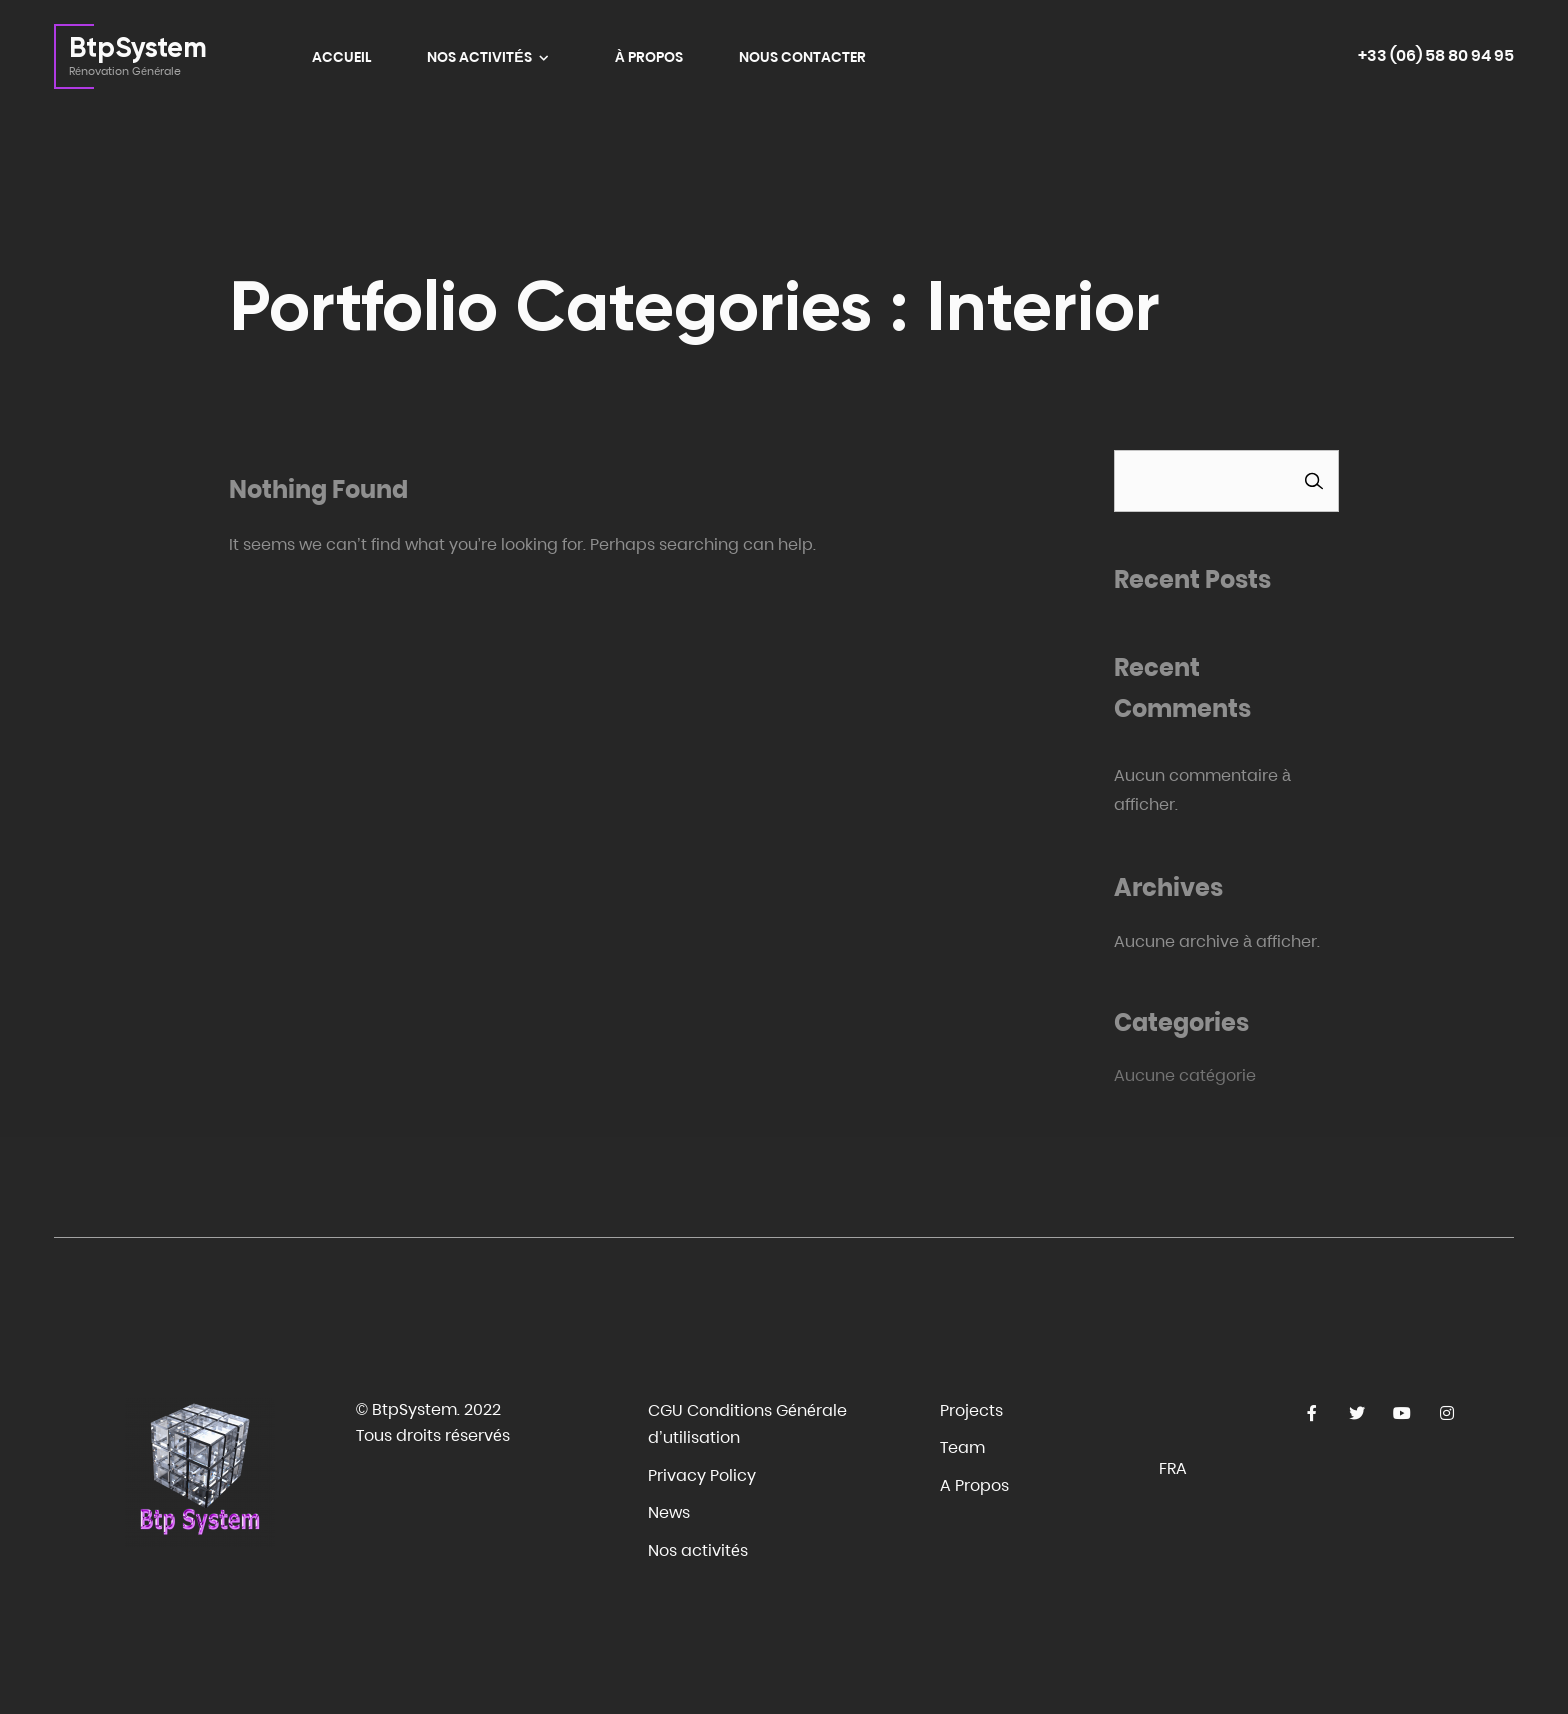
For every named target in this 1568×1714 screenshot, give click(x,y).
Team (962, 1447)
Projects (971, 1410)
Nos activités (698, 1550)
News (669, 1512)
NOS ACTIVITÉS (480, 57)
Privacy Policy (702, 1475)
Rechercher (1314, 480)
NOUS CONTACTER (802, 57)
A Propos (974, 1485)
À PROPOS (649, 57)
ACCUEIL (341, 57)
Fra (1173, 1468)
